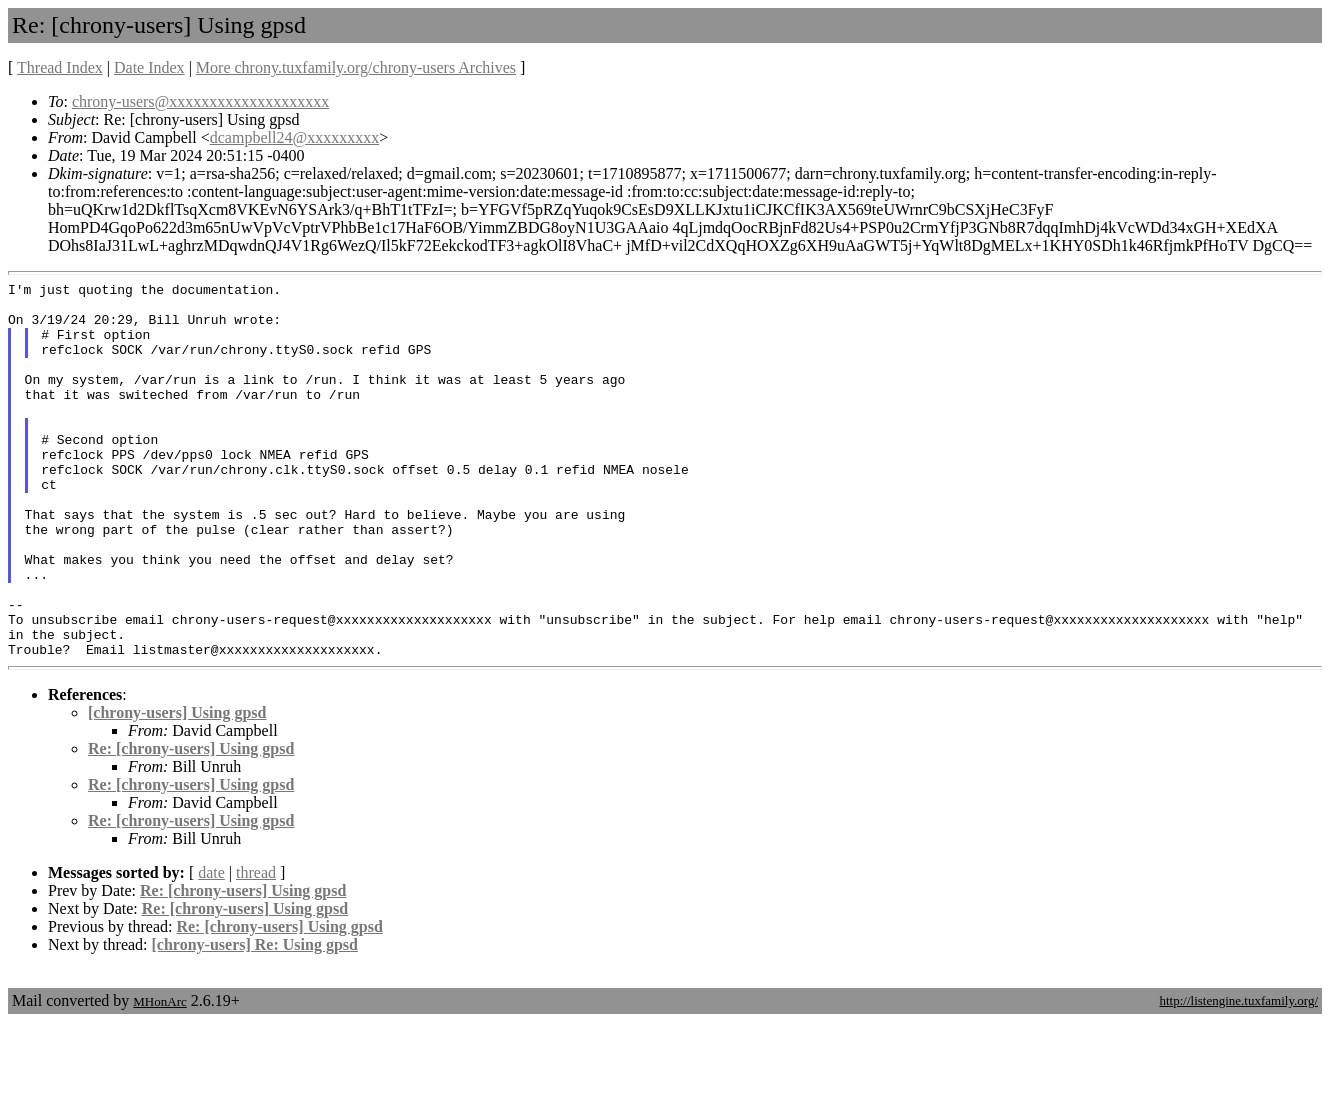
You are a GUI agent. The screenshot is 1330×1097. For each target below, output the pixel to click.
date (211, 947)
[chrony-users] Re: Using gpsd (255, 1019)
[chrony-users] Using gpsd (177, 787)
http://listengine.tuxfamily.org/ (1238, 1075)
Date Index (149, 67)
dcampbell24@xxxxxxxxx (294, 137)
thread (256, 947)
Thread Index (60, 67)
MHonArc (159, 1076)
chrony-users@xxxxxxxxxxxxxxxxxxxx (200, 101)
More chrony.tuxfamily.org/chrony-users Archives (356, 67)
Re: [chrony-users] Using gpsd (191, 823)
